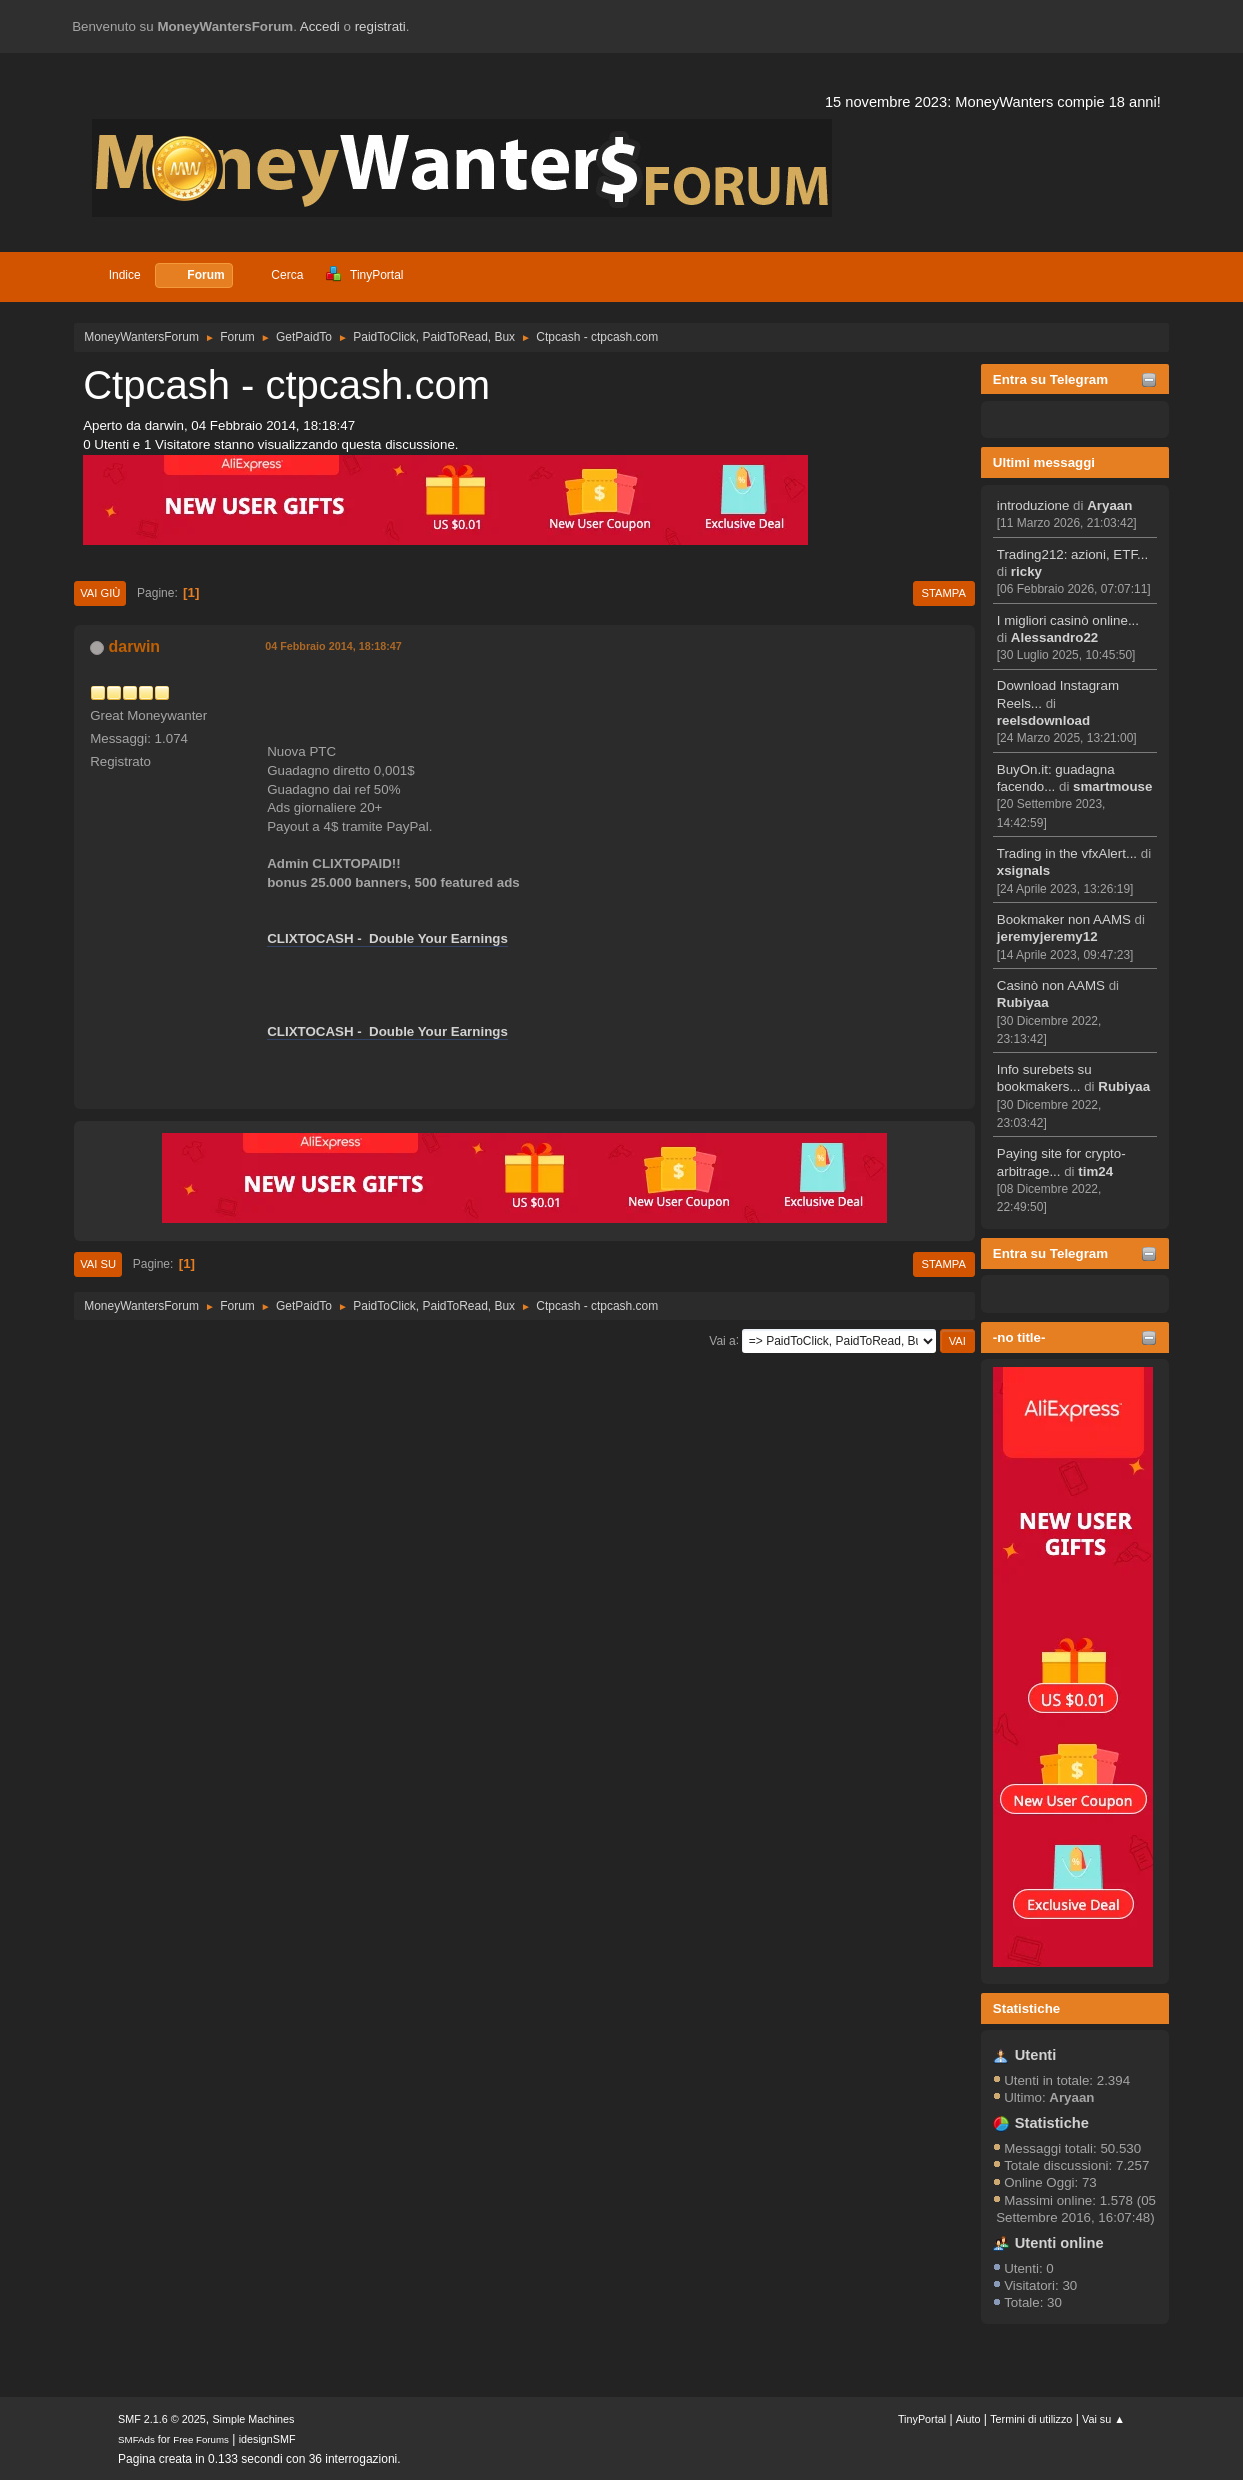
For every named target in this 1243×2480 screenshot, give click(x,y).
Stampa (944, 593)
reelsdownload (1043, 720)
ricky (1026, 571)
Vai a (722, 1340)
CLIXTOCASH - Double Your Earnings (387, 938)
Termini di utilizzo (1031, 2419)
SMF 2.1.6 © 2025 (162, 2419)
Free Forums (201, 2439)
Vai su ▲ (1103, 2419)
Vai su (98, 1264)
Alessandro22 (1054, 637)
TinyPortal (922, 2419)
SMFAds (136, 2439)
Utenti (1036, 2055)
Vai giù (100, 593)
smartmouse (1112, 786)
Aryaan (1109, 505)
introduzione (1033, 505)
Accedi (320, 26)
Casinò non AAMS (1051, 985)
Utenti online (1059, 2243)
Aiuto (968, 2419)
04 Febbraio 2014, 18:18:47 (333, 646)
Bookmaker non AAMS (1064, 919)
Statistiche (1026, 2008)
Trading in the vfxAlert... (1067, 853)
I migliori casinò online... (1068, 620)
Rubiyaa (1023, 1002)
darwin (135, 646)
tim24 (1095, 1171)
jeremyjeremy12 (1047, 936)
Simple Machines (253, 2419)
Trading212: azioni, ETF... (1072, 554)
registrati (380, 26)
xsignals (1023, 870)
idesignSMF (267, 2439)
